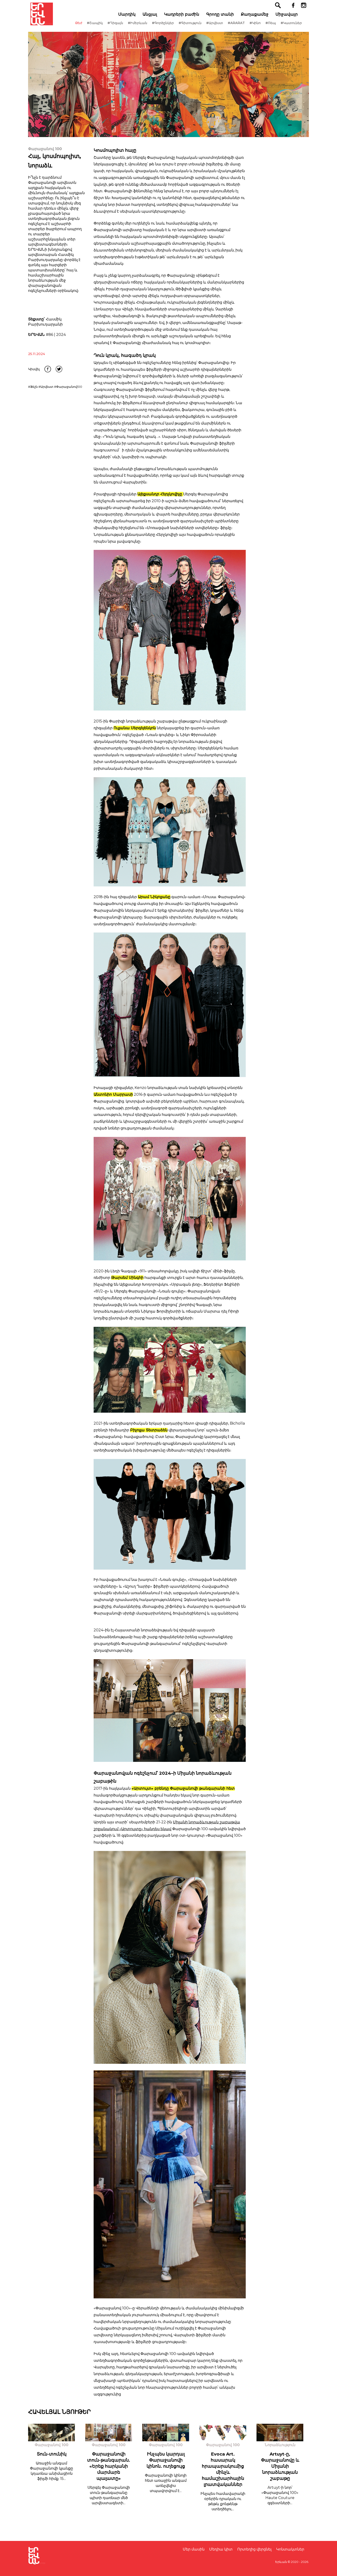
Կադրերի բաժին (183, 19)
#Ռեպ (273, 28)
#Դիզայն (117, 28)
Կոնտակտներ (290, 2549)
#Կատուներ (293, 28)
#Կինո (257, 28)
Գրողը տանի (222, 19)
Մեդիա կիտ (221, 2549)
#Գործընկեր (165, 28)
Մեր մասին (194, 2549)
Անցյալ (152, 19)
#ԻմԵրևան (140, 28)
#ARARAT (238, 28)
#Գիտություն (192, 28)
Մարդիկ (129, 19)
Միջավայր (289, 19)
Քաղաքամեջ (257, 19)
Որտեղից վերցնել (254, 2549)
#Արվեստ (217, 28)
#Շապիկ (97, 28)
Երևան (281, 2562)
